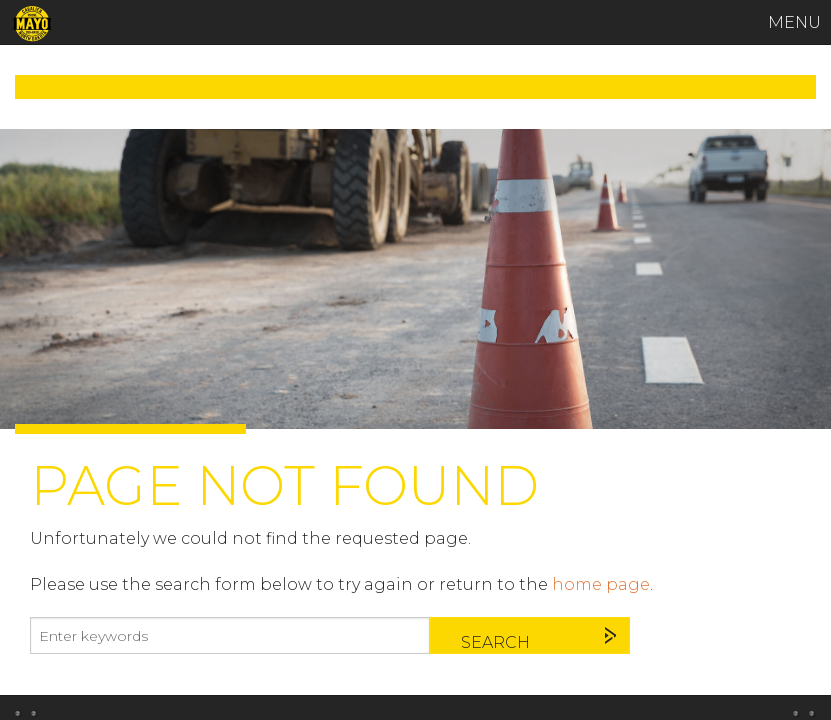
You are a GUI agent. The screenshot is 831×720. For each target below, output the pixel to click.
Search (495, 642)
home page (601, 584)
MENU (794, 22)
